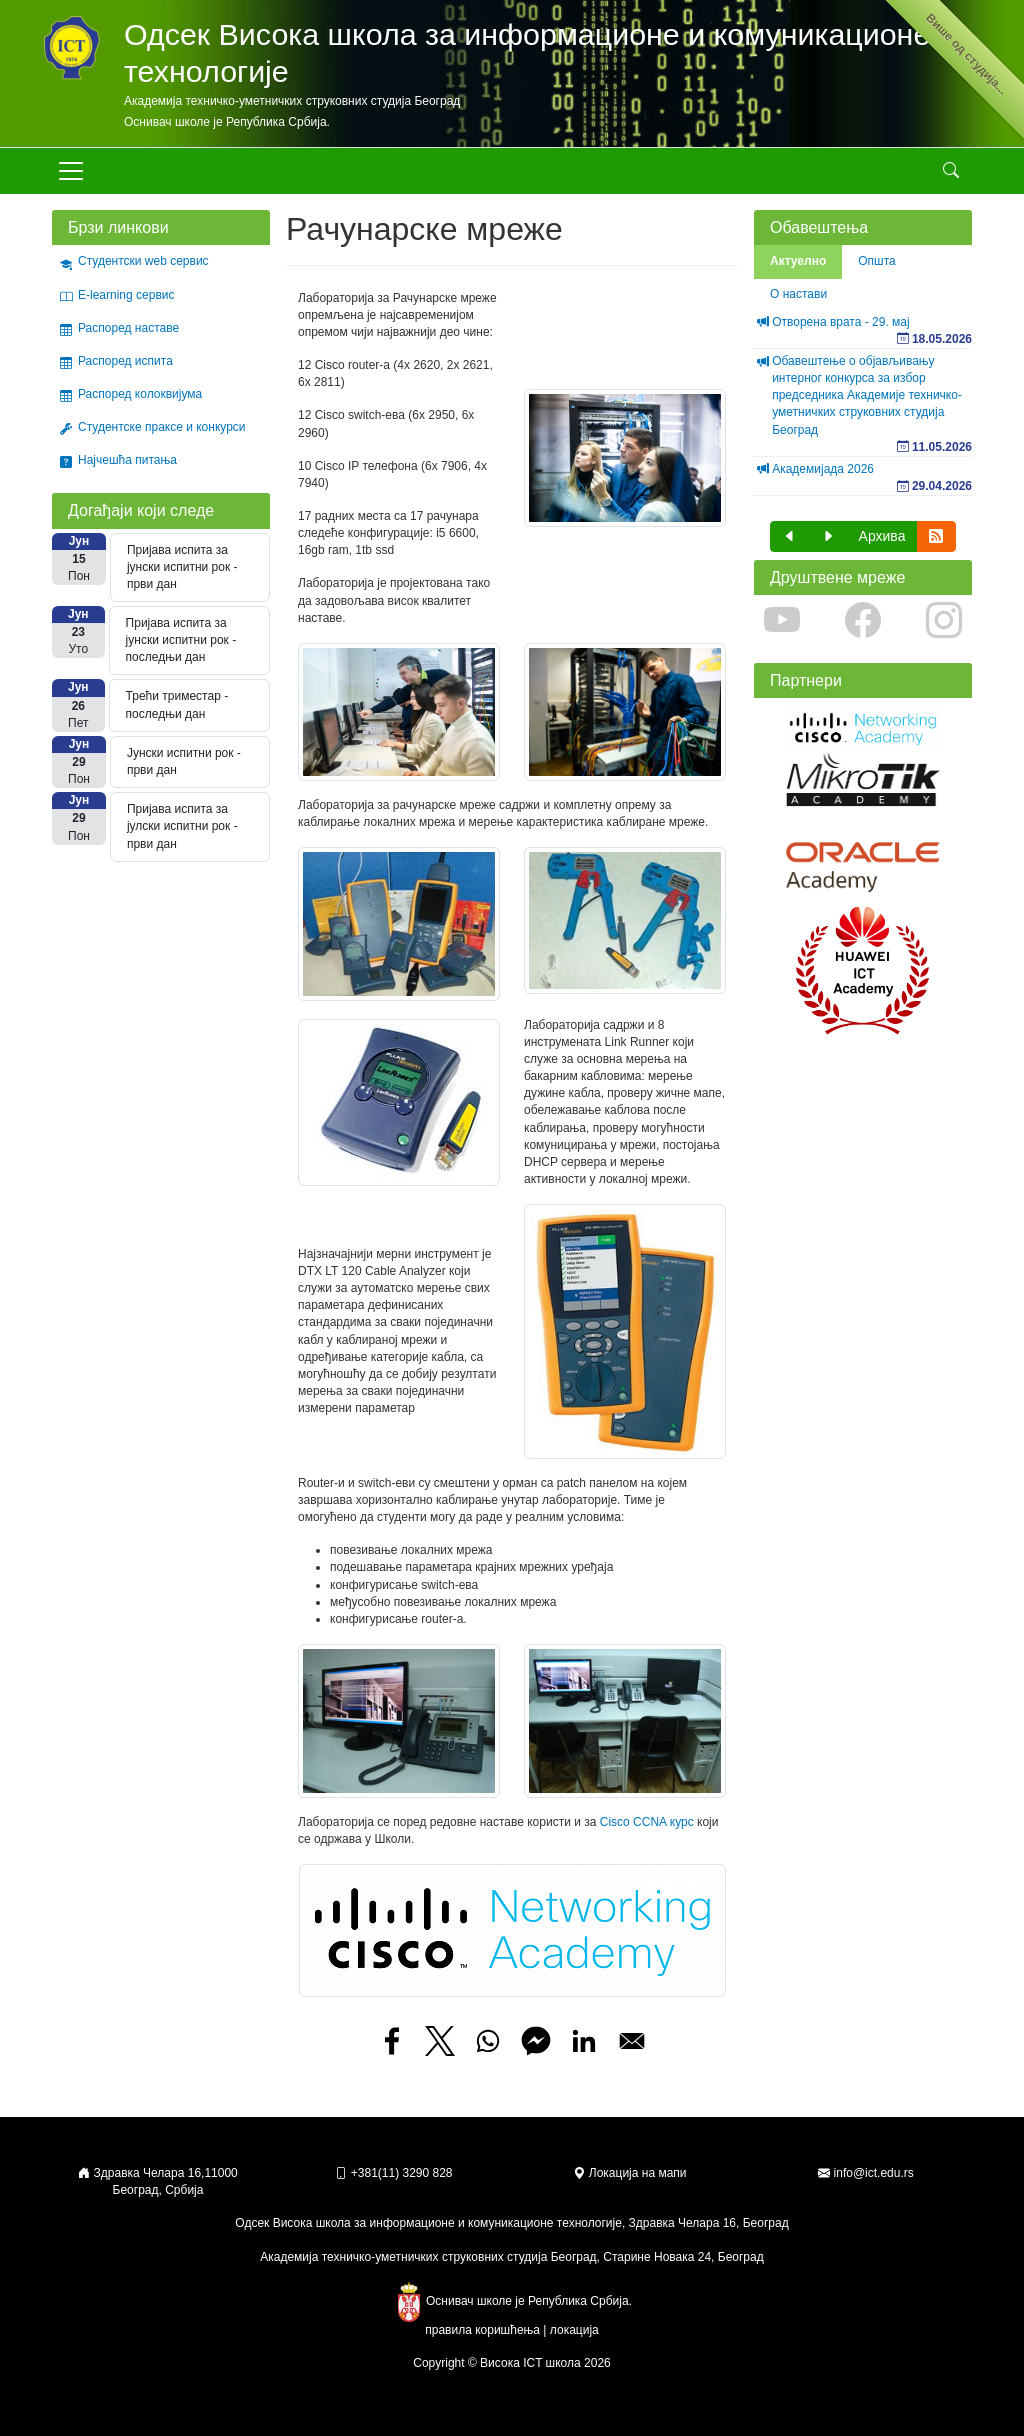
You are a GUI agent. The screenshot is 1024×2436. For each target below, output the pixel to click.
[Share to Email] (632, 2041)
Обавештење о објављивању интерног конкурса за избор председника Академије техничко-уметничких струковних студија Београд (867, 395)
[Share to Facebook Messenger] (536, 2041)
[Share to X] (440, 2041)
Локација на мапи (629, 2173)
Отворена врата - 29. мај (841, 322)
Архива (882, 536)
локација (574, 2330)
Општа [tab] (877, 261)
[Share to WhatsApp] (488, 2041)
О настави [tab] (798, 294)
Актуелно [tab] (798, 261)
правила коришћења (482, 2330)
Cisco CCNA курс (647, 1822)
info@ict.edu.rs (874, 2173)
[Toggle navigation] (71, 171)
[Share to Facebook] (392, 2041)
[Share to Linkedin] (584, 2041)
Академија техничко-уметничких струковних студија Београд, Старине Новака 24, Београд (511, 2257)
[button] (789, 536)
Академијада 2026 (823, 469)
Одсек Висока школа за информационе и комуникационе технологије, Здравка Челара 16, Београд (511, 2223)
